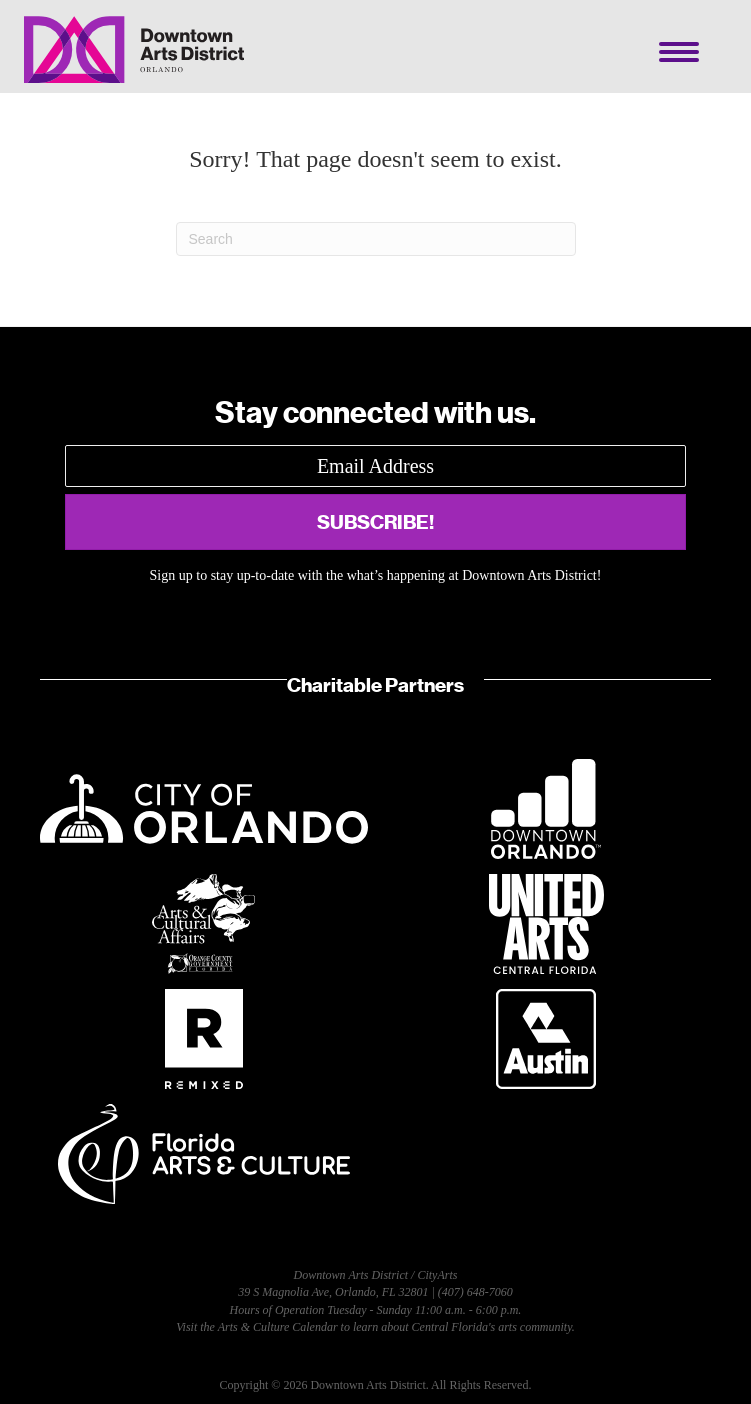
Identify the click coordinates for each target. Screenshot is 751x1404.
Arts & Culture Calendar (278, 1327)
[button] (375, 522)
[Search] (376, 239)
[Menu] (679, 52)
